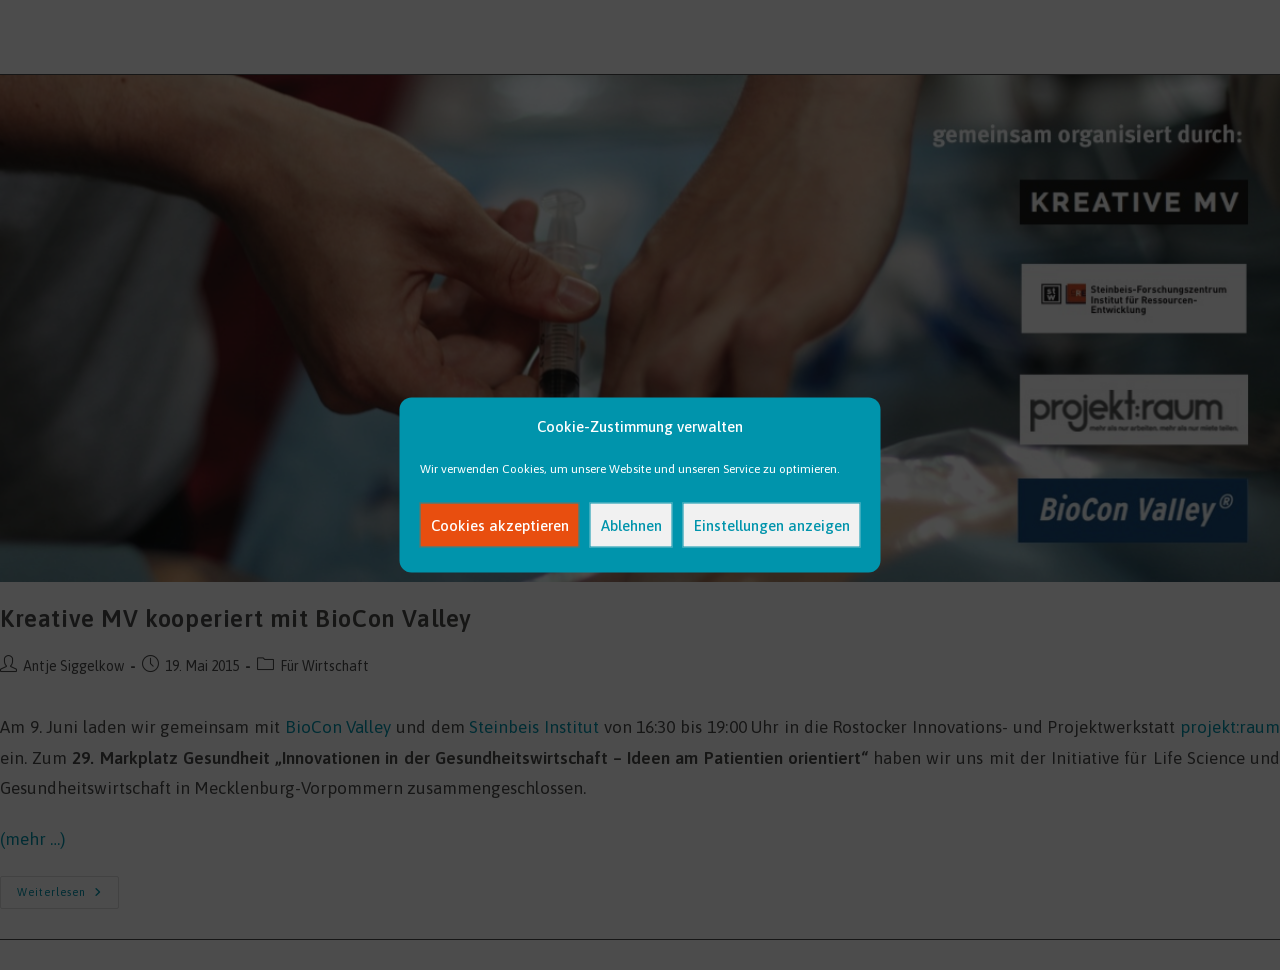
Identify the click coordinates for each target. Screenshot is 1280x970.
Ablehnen (631, 524)
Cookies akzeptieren (500, 524)
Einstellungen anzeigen (772, 524)
